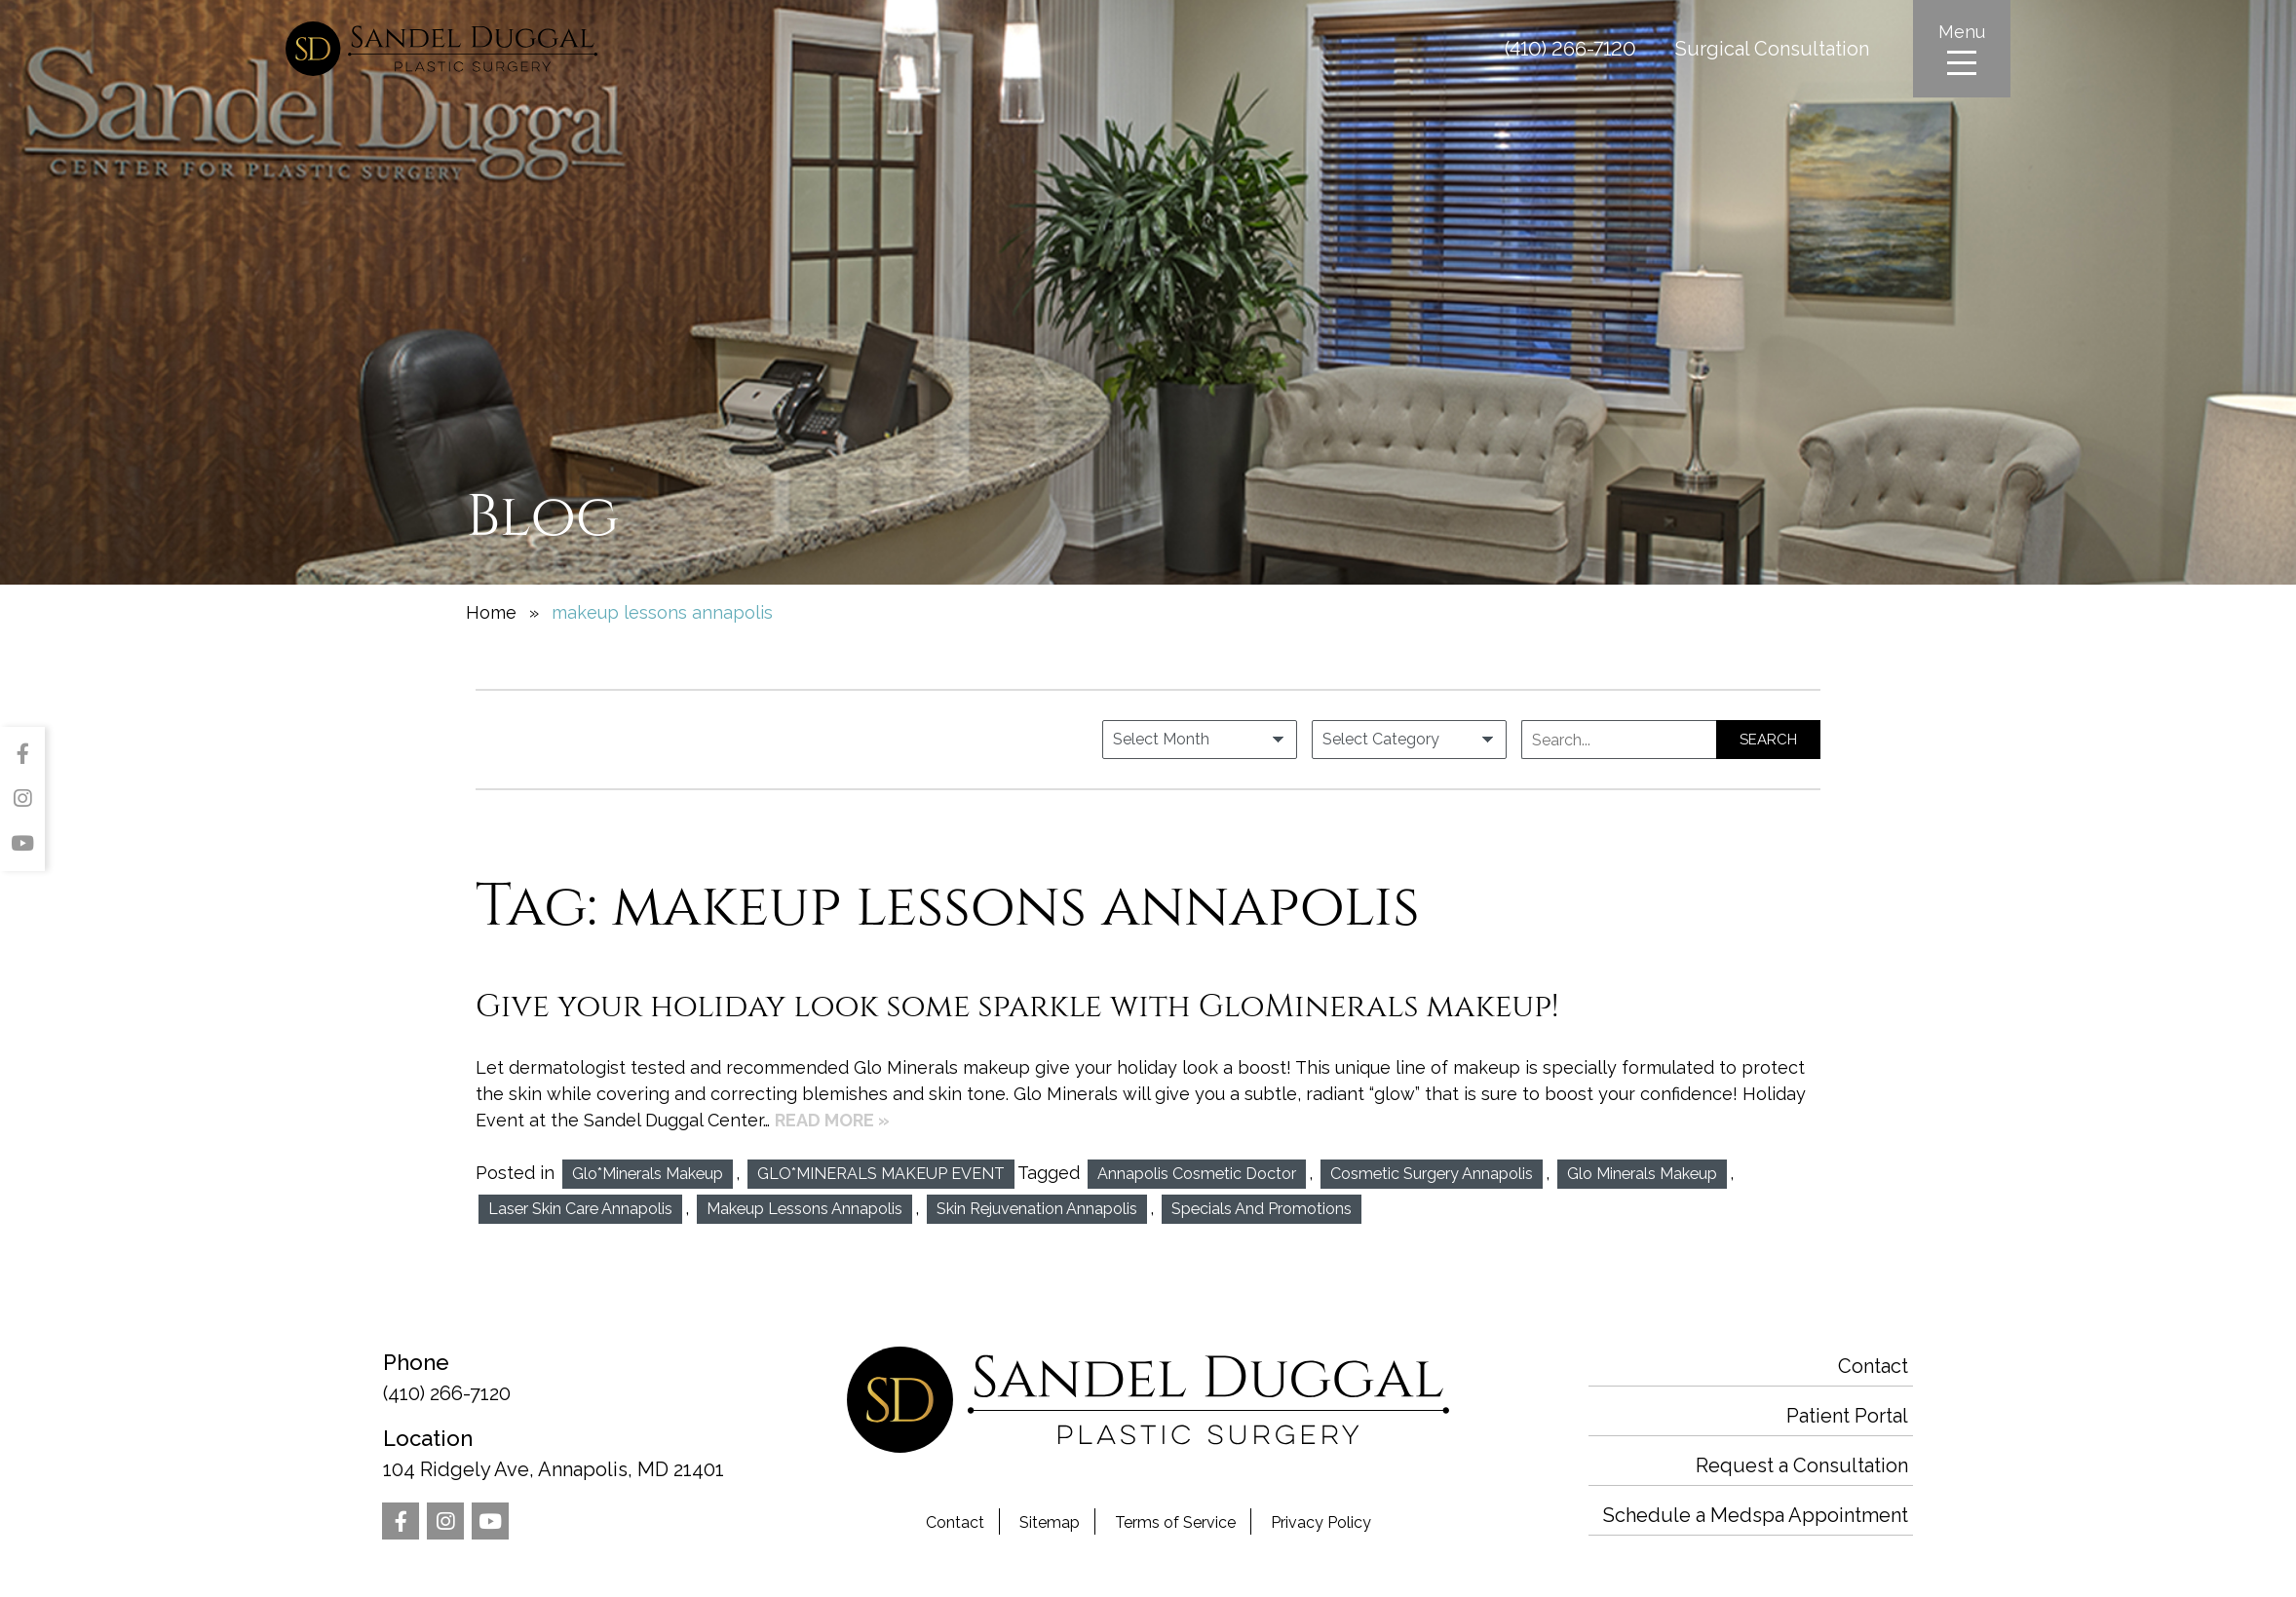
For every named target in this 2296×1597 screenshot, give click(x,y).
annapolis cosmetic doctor (1196, 1173)
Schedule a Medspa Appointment (1755, 1515)
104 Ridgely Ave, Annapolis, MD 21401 (563, 1452)
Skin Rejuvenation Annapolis (1037, 1208)
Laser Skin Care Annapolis (580, 1208)
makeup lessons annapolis (804, 1208)
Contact (955, 1522)
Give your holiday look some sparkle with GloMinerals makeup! (1017, 1006)
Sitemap (1049, 1522)
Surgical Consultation (1772, 48)
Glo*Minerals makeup (647, 1173)
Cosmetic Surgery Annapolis (1431, 1173)
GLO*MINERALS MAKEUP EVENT (881, 1173)
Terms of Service (1175, 1522)
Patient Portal (1847, 1415)
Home (491, 612)
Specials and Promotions (1261, 1208)
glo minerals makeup (1642, 1173)
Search (1768, 739)
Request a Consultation (1802, 1465)
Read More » (832, 1120)
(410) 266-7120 (1570, 48)
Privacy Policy (1321, 1522)
